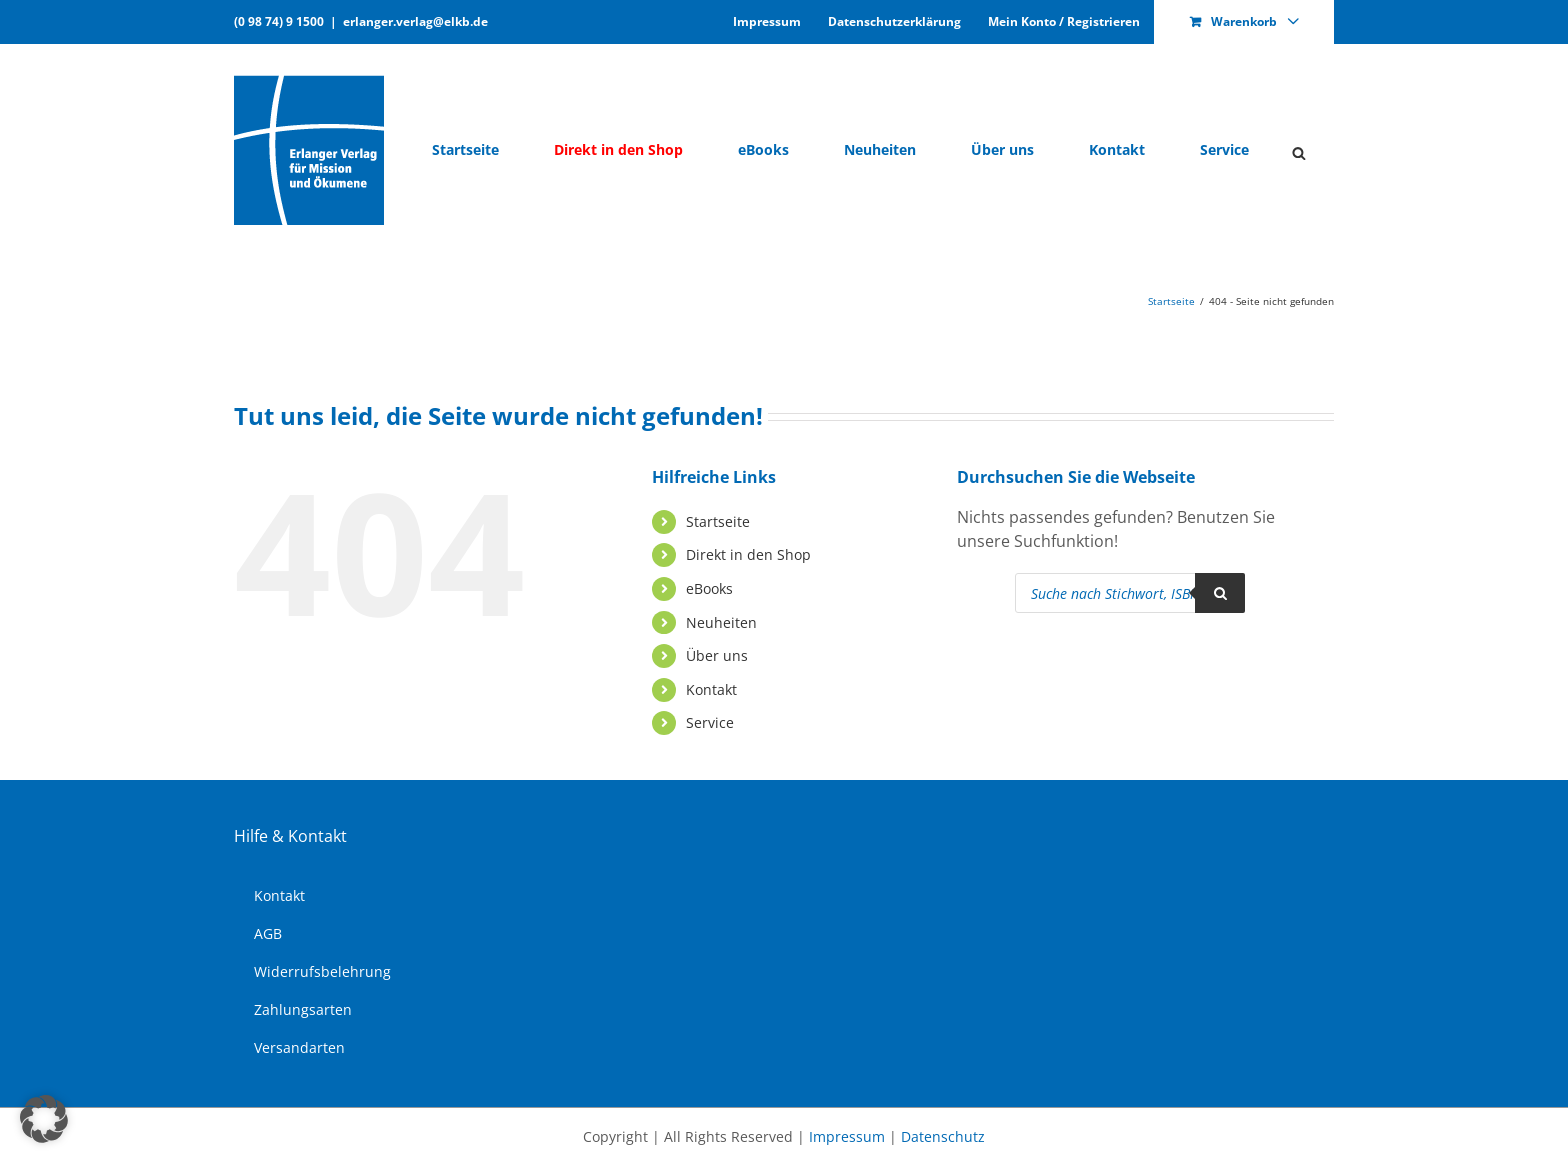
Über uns (717, 655)
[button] (44, 1119)
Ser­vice (710, 722)
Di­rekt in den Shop (748, 554)
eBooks (709, 588)
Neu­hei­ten (721, 622)
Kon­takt (711, 689)
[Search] (1220, 593)
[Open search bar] (1299, 151)
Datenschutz (943, 1136)
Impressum (847, 1136)
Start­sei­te (718, 521)
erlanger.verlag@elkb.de (415, 21)
